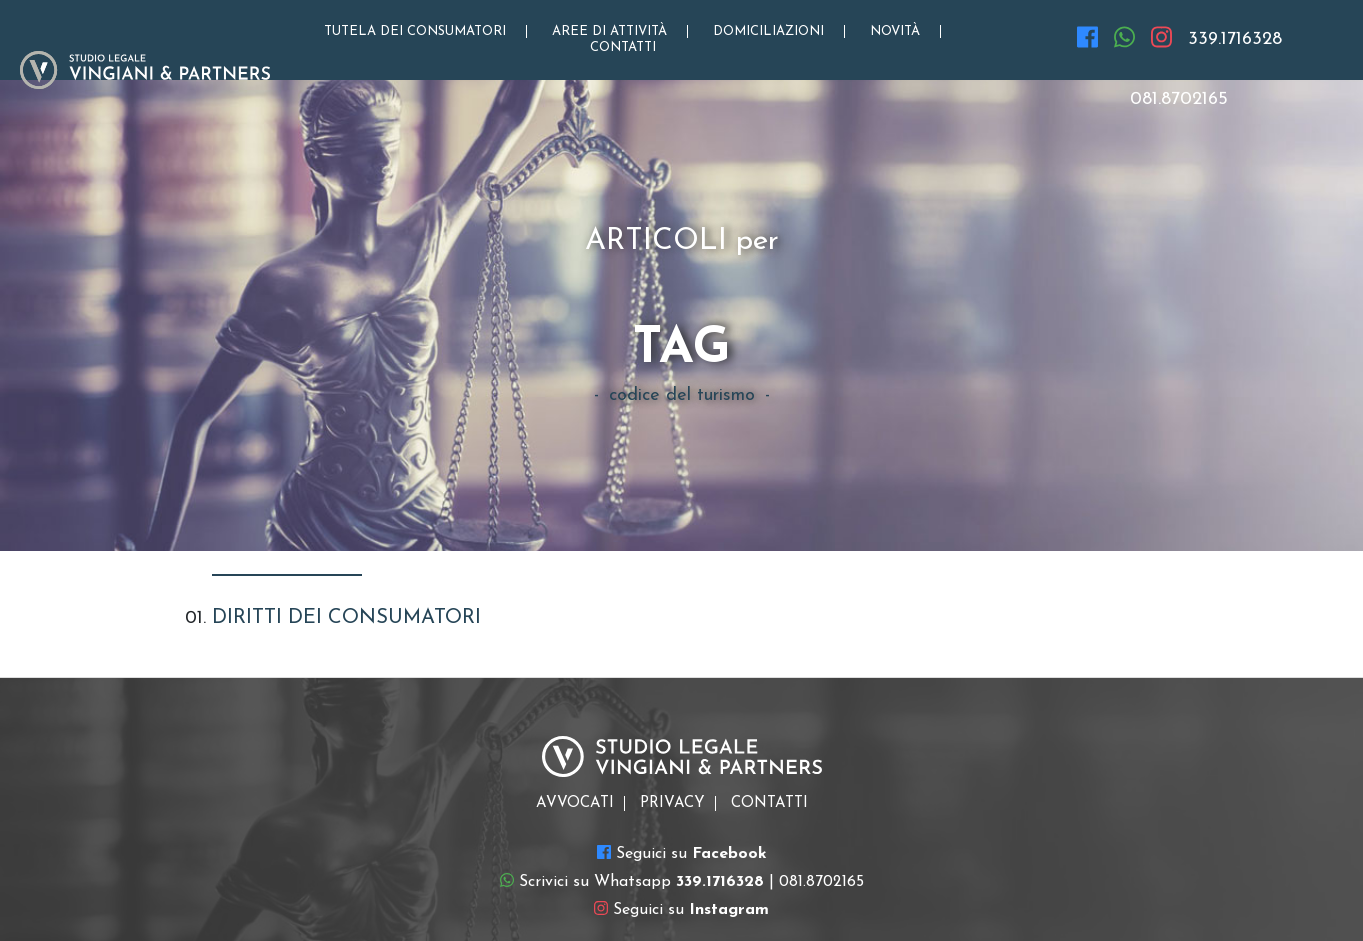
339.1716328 (1235, 39)
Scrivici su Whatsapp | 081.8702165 (682, 881)
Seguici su (682, 853)
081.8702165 (1179, 99)
